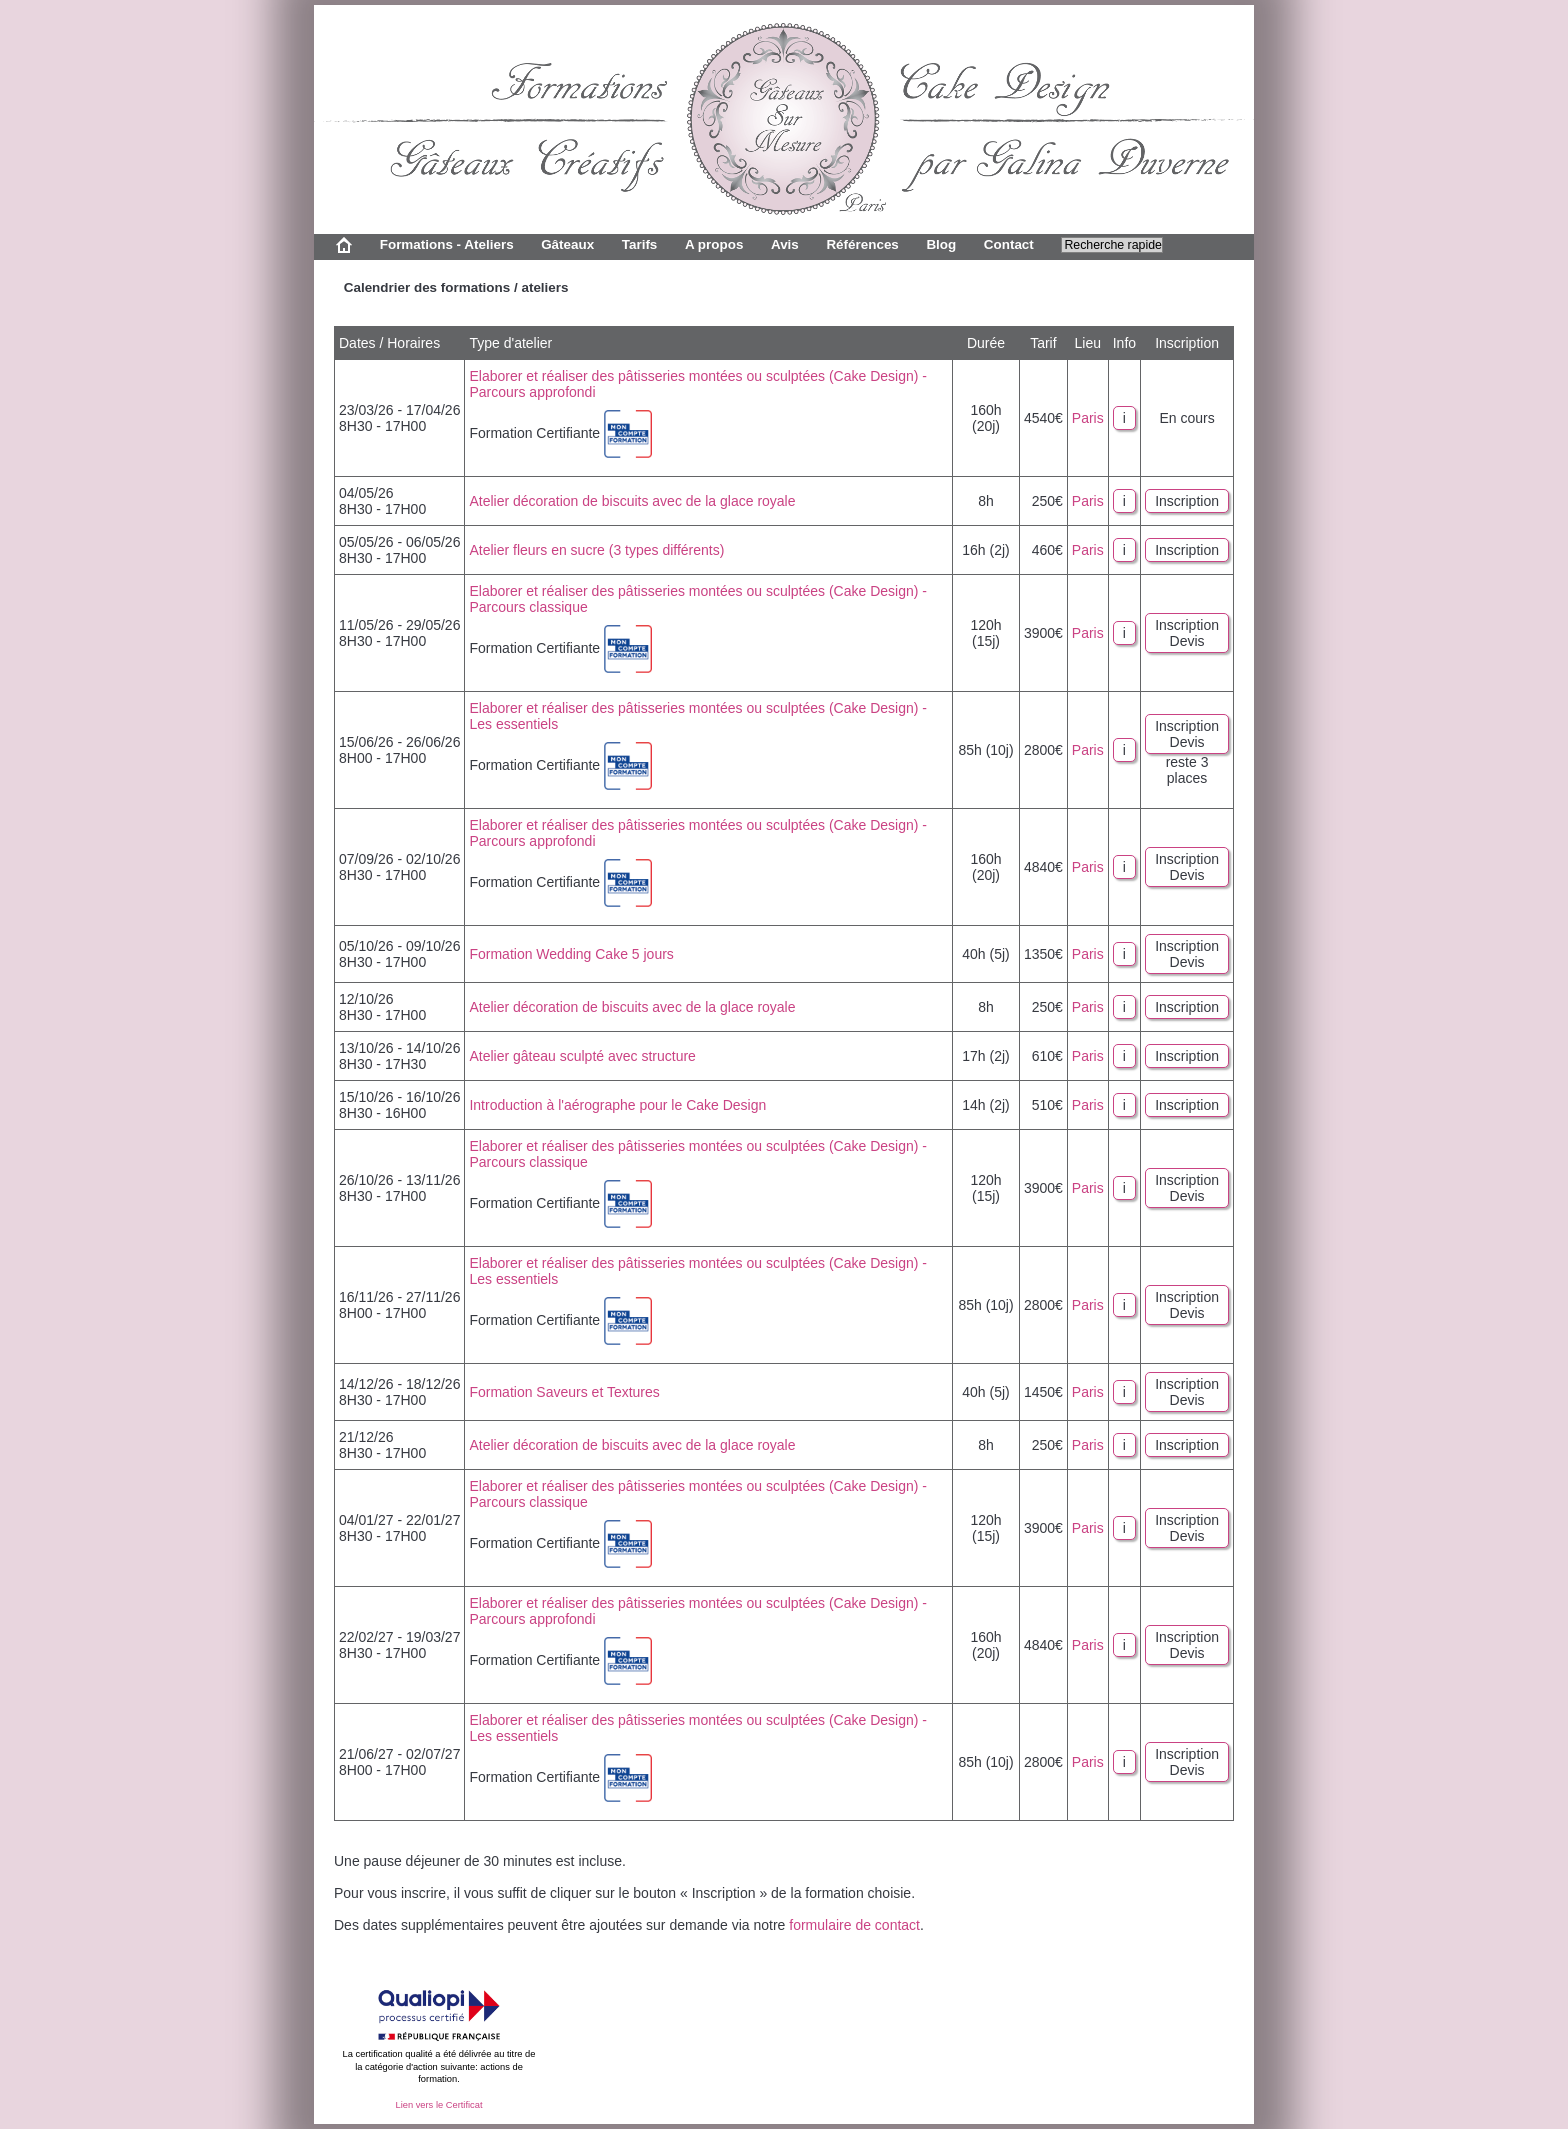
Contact (1009, 244)
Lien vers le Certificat (438, 2105)
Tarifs (640, 244)
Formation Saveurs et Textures (564, 1392)
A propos (714, 244)
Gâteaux (567, 244)
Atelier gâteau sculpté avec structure (582, 1056)
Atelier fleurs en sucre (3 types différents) (596, 550)
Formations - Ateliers (447, 244)
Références (862, 244)
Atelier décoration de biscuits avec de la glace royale (632, 501)
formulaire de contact (854, 1925)
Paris (1088, 418)
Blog (941, 244)
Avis (785, 244)
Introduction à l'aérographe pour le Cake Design (617, 1105)
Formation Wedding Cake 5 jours (571, 954)
